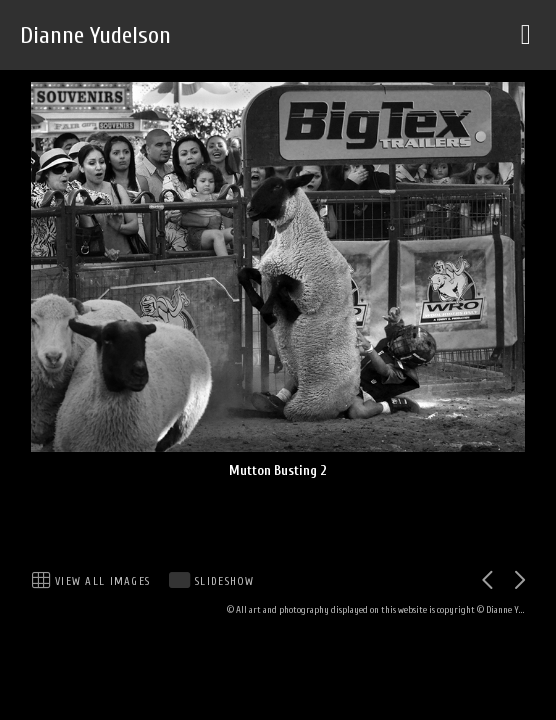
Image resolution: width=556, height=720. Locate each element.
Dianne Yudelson (95, 35)
